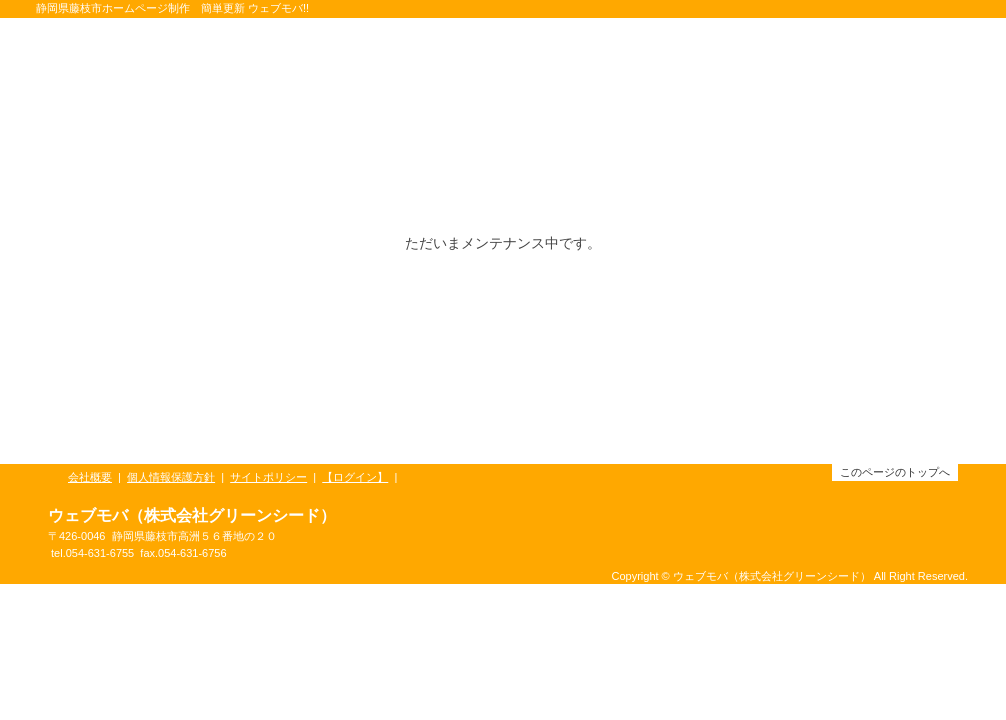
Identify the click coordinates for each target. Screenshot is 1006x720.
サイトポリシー (268, 477)
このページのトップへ (895, 472)
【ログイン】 (355, 477)
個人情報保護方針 (171, 477)
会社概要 (90, 477)
